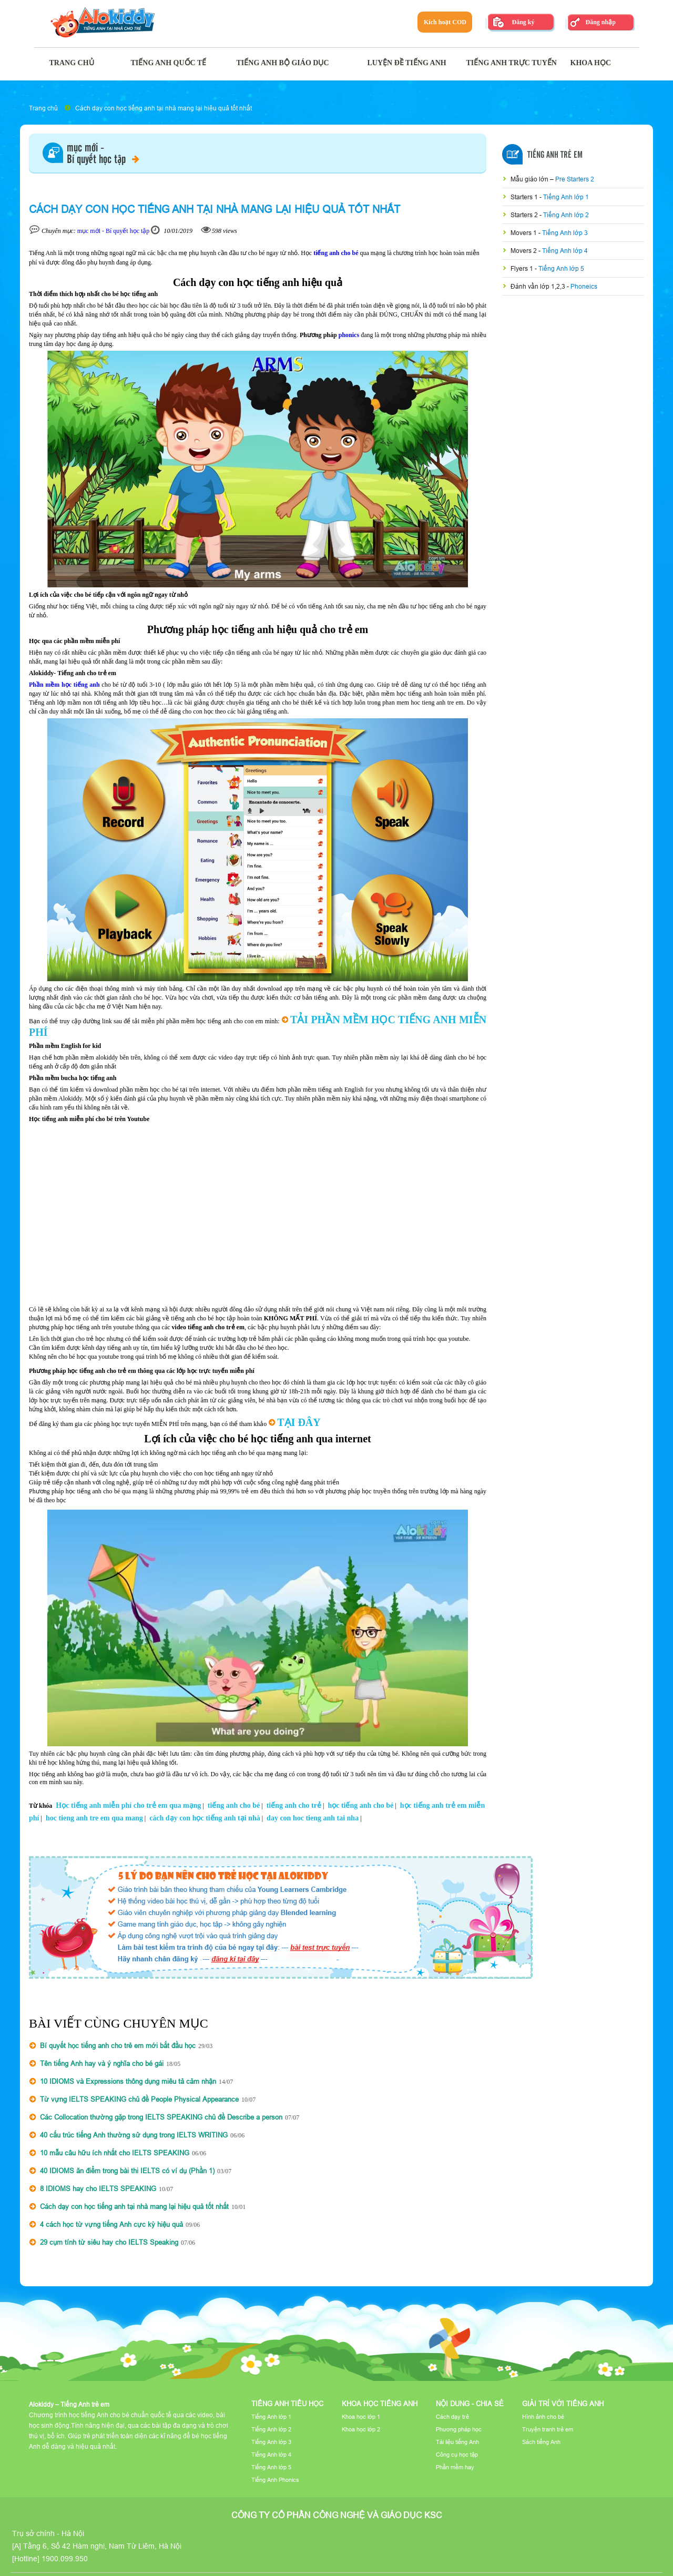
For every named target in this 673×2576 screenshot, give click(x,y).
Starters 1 (525, 197)
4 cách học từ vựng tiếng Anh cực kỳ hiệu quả (111, 2224)
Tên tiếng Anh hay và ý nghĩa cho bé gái (102, 2063)
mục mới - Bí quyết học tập (113, 231)
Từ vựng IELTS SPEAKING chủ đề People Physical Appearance (139, 2099)
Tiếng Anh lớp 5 (561, 268)
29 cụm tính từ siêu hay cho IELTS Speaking (109, 2242)
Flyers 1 (523, 268)
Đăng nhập (600, 22)
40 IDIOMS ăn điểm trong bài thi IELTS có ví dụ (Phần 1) (127, 2170)
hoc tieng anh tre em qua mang (94, 1818)
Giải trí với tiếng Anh (563, 2403)
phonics (349, 335)
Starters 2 (525, 215)
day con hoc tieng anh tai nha (313, 1818)
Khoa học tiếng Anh (379, 2403)
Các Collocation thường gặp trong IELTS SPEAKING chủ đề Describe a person (161, 2117)
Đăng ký (523, 22)
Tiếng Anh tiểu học (287, 2403)
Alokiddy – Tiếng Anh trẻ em (69, 2404)
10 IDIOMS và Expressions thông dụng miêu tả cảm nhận (128, 2081)
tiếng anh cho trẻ (294, 1805)
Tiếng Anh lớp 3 (565, 233)
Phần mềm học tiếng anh (64, 684)
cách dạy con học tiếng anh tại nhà (204, 1818)
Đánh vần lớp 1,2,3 (539, 286)
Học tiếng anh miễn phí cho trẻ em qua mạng (128, 1805)
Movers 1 (524, 233)
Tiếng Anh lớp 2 (566, 215)
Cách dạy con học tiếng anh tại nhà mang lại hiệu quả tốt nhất (163, 108)
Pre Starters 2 (574, 179)
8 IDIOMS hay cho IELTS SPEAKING (98, 2188)
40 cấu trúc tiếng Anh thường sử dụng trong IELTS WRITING (134, 2135)
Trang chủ (43, 108)
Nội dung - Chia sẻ (470, 2403)
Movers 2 (524, 250)
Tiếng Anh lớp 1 (566, 197)
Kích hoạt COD (445, 22)
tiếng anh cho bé (335, 253)
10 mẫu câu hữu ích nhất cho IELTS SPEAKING (114, 2153)
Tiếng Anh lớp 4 (565, 250)
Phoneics (583, 286)
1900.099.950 (65, 2558)
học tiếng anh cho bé (360, 1805)
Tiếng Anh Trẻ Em (555, 155)
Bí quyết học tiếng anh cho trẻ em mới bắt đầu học (118, 2045)
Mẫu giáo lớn (530, 179)
